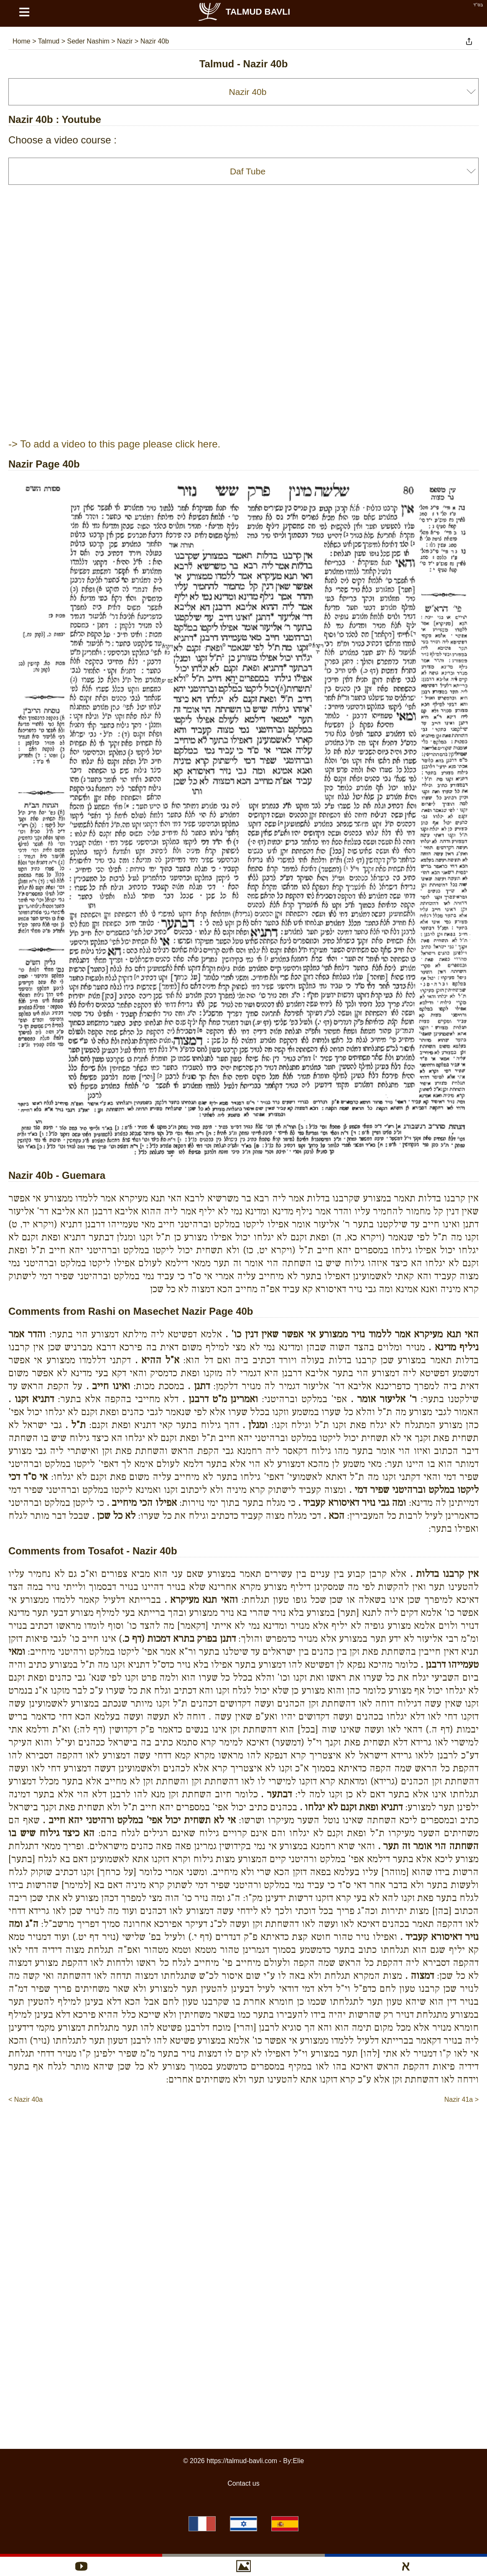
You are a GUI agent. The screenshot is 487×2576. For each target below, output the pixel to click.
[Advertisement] (244, 2130)
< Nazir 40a (25, 2099)
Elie (298, 2460)
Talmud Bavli (243, 11)
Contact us (243, 2483)
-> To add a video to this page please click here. (114, 444)
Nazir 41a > (461, 2099)
